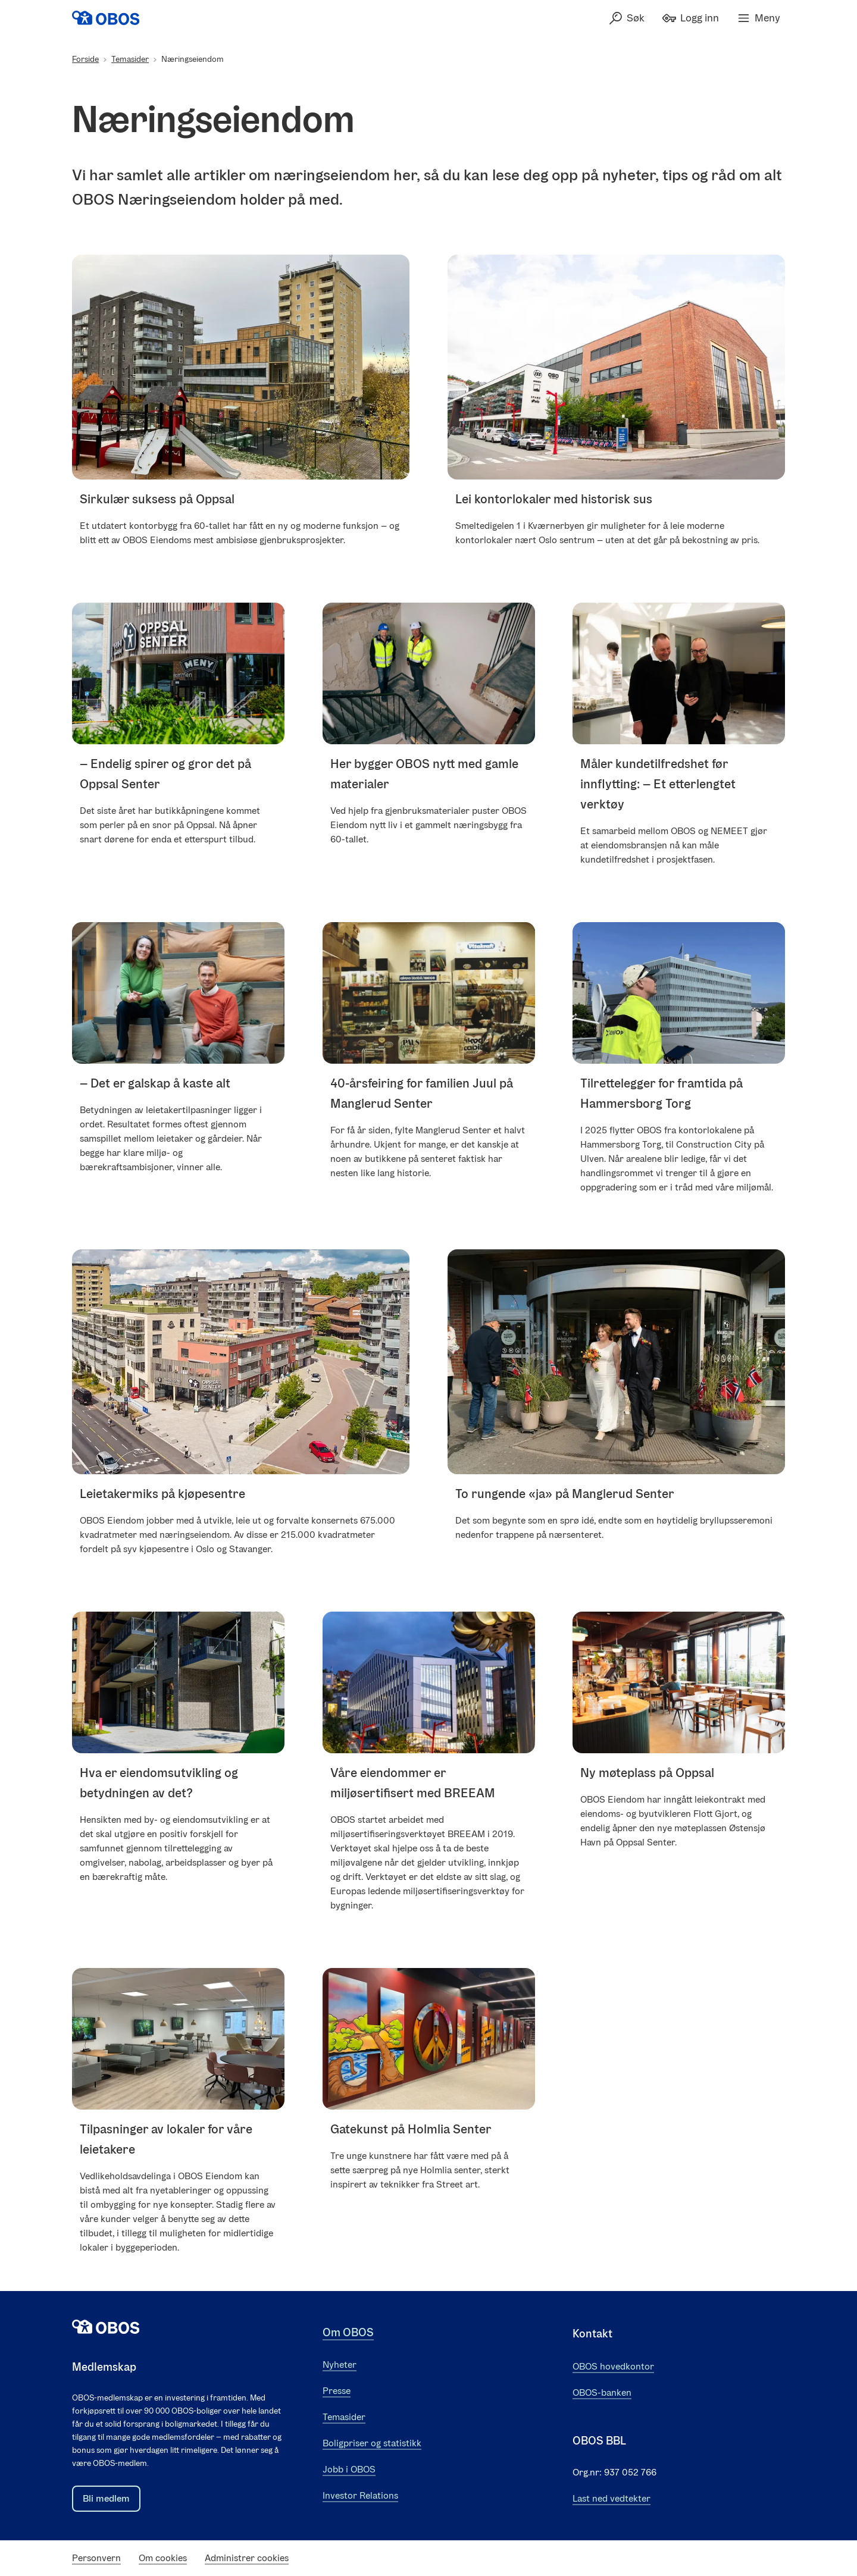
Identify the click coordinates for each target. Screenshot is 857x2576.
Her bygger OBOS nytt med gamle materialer (424, 773)
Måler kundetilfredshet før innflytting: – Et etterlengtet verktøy (658, 783)
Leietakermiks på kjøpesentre (162, 1493)
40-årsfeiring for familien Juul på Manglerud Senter (421, 1092)
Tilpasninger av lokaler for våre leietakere (166, 2139)
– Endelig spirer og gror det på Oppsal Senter (165, 773)
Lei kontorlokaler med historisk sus (553, 498)
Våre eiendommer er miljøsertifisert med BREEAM (412, 1782)
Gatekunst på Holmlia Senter (411, 2128)
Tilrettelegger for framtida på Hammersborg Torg (661, 1092)
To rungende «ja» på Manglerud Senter (564, 1493)
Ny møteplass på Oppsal (647, 1772)
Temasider (130, 59)
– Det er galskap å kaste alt (155, 1082)
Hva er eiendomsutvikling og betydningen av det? (159, 1782)
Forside (85, 59)
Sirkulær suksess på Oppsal (157, 498)
